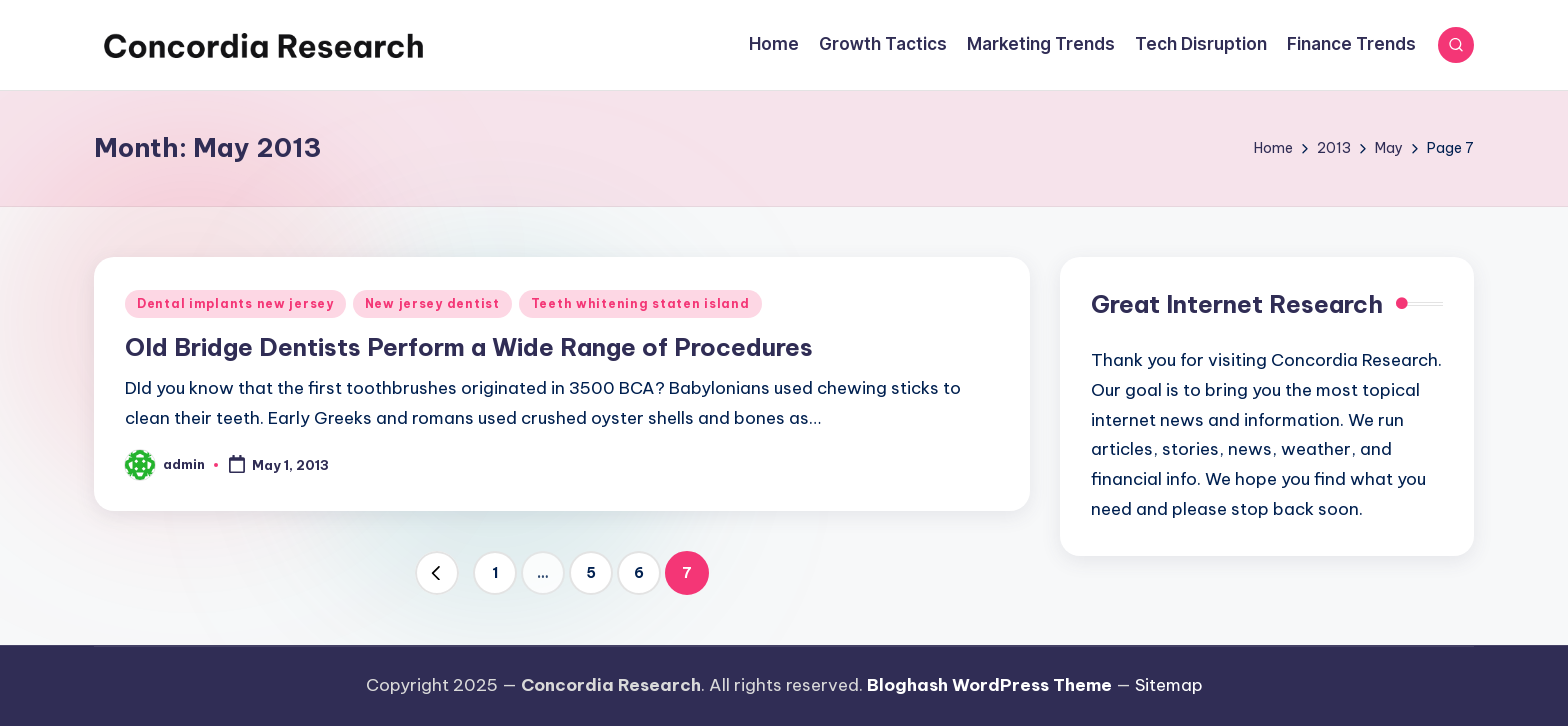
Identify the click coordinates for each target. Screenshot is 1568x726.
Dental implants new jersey (235, 303)
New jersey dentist (432, 303)
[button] (437, 573)
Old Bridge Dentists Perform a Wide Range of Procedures (469, 347)
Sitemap (1169, 685)
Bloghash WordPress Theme (989, 685)
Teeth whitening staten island (640, 303)
